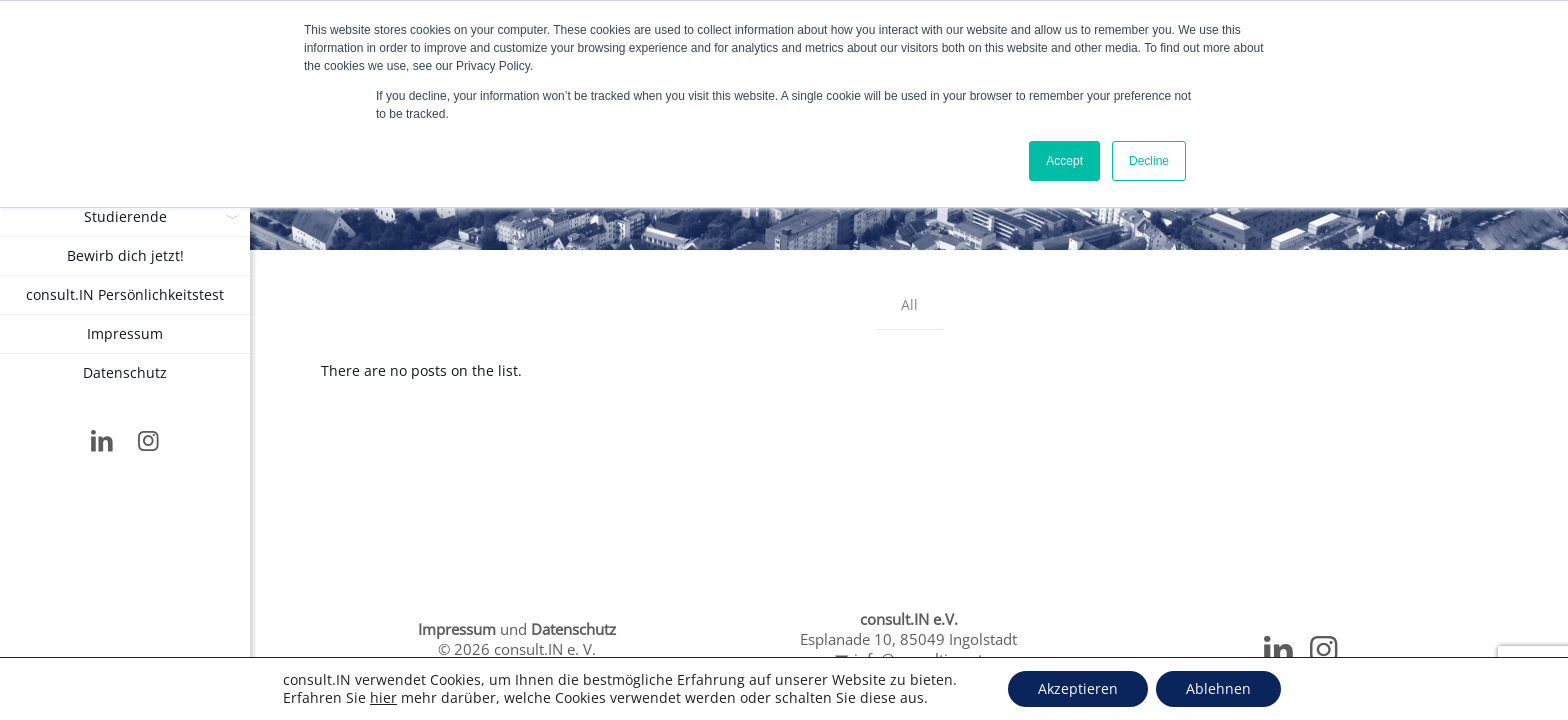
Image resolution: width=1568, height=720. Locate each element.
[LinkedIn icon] (102, 443)
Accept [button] (1064, 161)
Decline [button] (1149, 161)
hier (383, 698)
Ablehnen (1218, 688)
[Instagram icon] (149, 443)
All (909, 304)
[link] (231, 217)
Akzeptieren (1078, 688)
